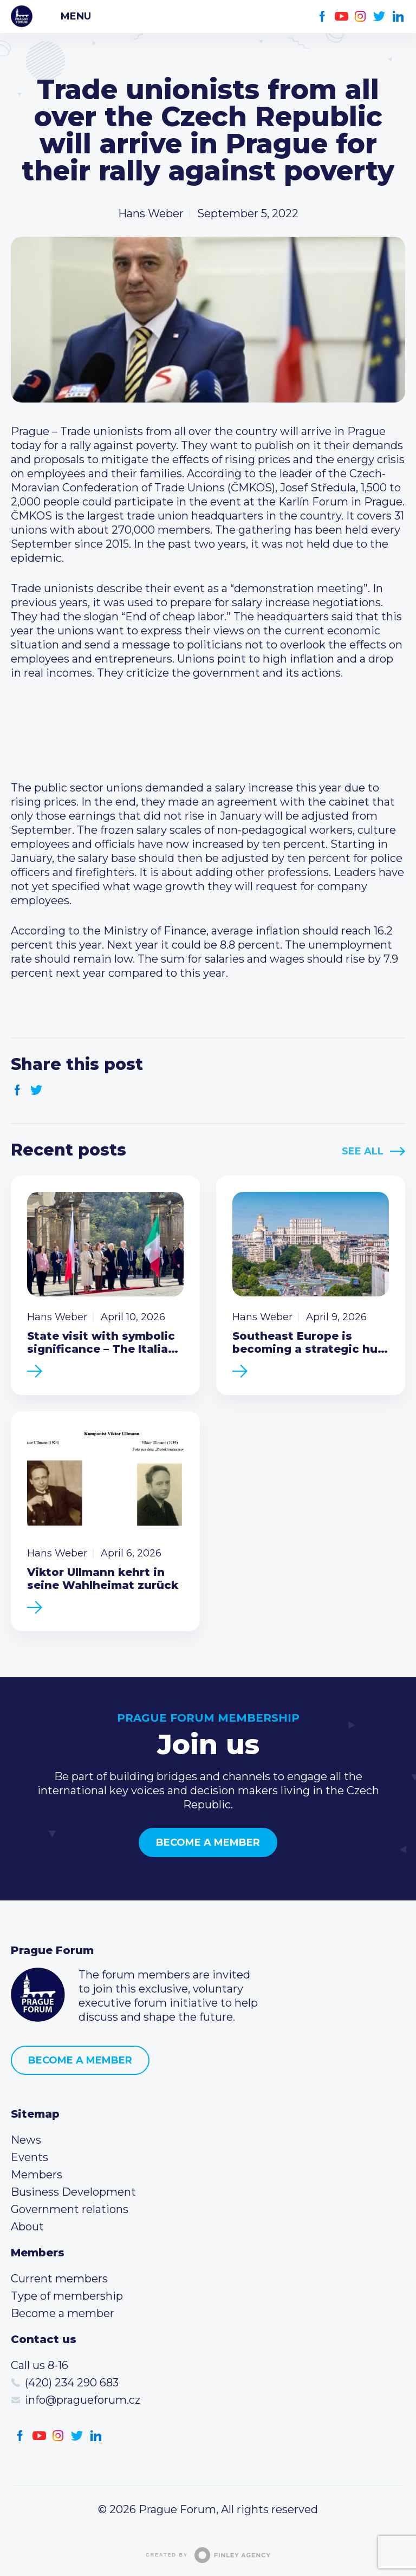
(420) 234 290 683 (72, 2382)
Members (36, 2174)
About (27, 2226)
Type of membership (67, 2295)
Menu (76, 16)
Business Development (73, 2191)
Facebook (322, 16)
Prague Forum (21, 16)
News (26, 2139)
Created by (208, 2555)
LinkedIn (398, 16)
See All (363, 1151)
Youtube (341, 16)
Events (29, 2157)
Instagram (360, 16)
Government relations (69, 2209)
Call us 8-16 (39, 2365)
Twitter (379, 16)
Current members (59, 2278)
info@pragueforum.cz (82, 2399)
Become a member (208, 1842)
